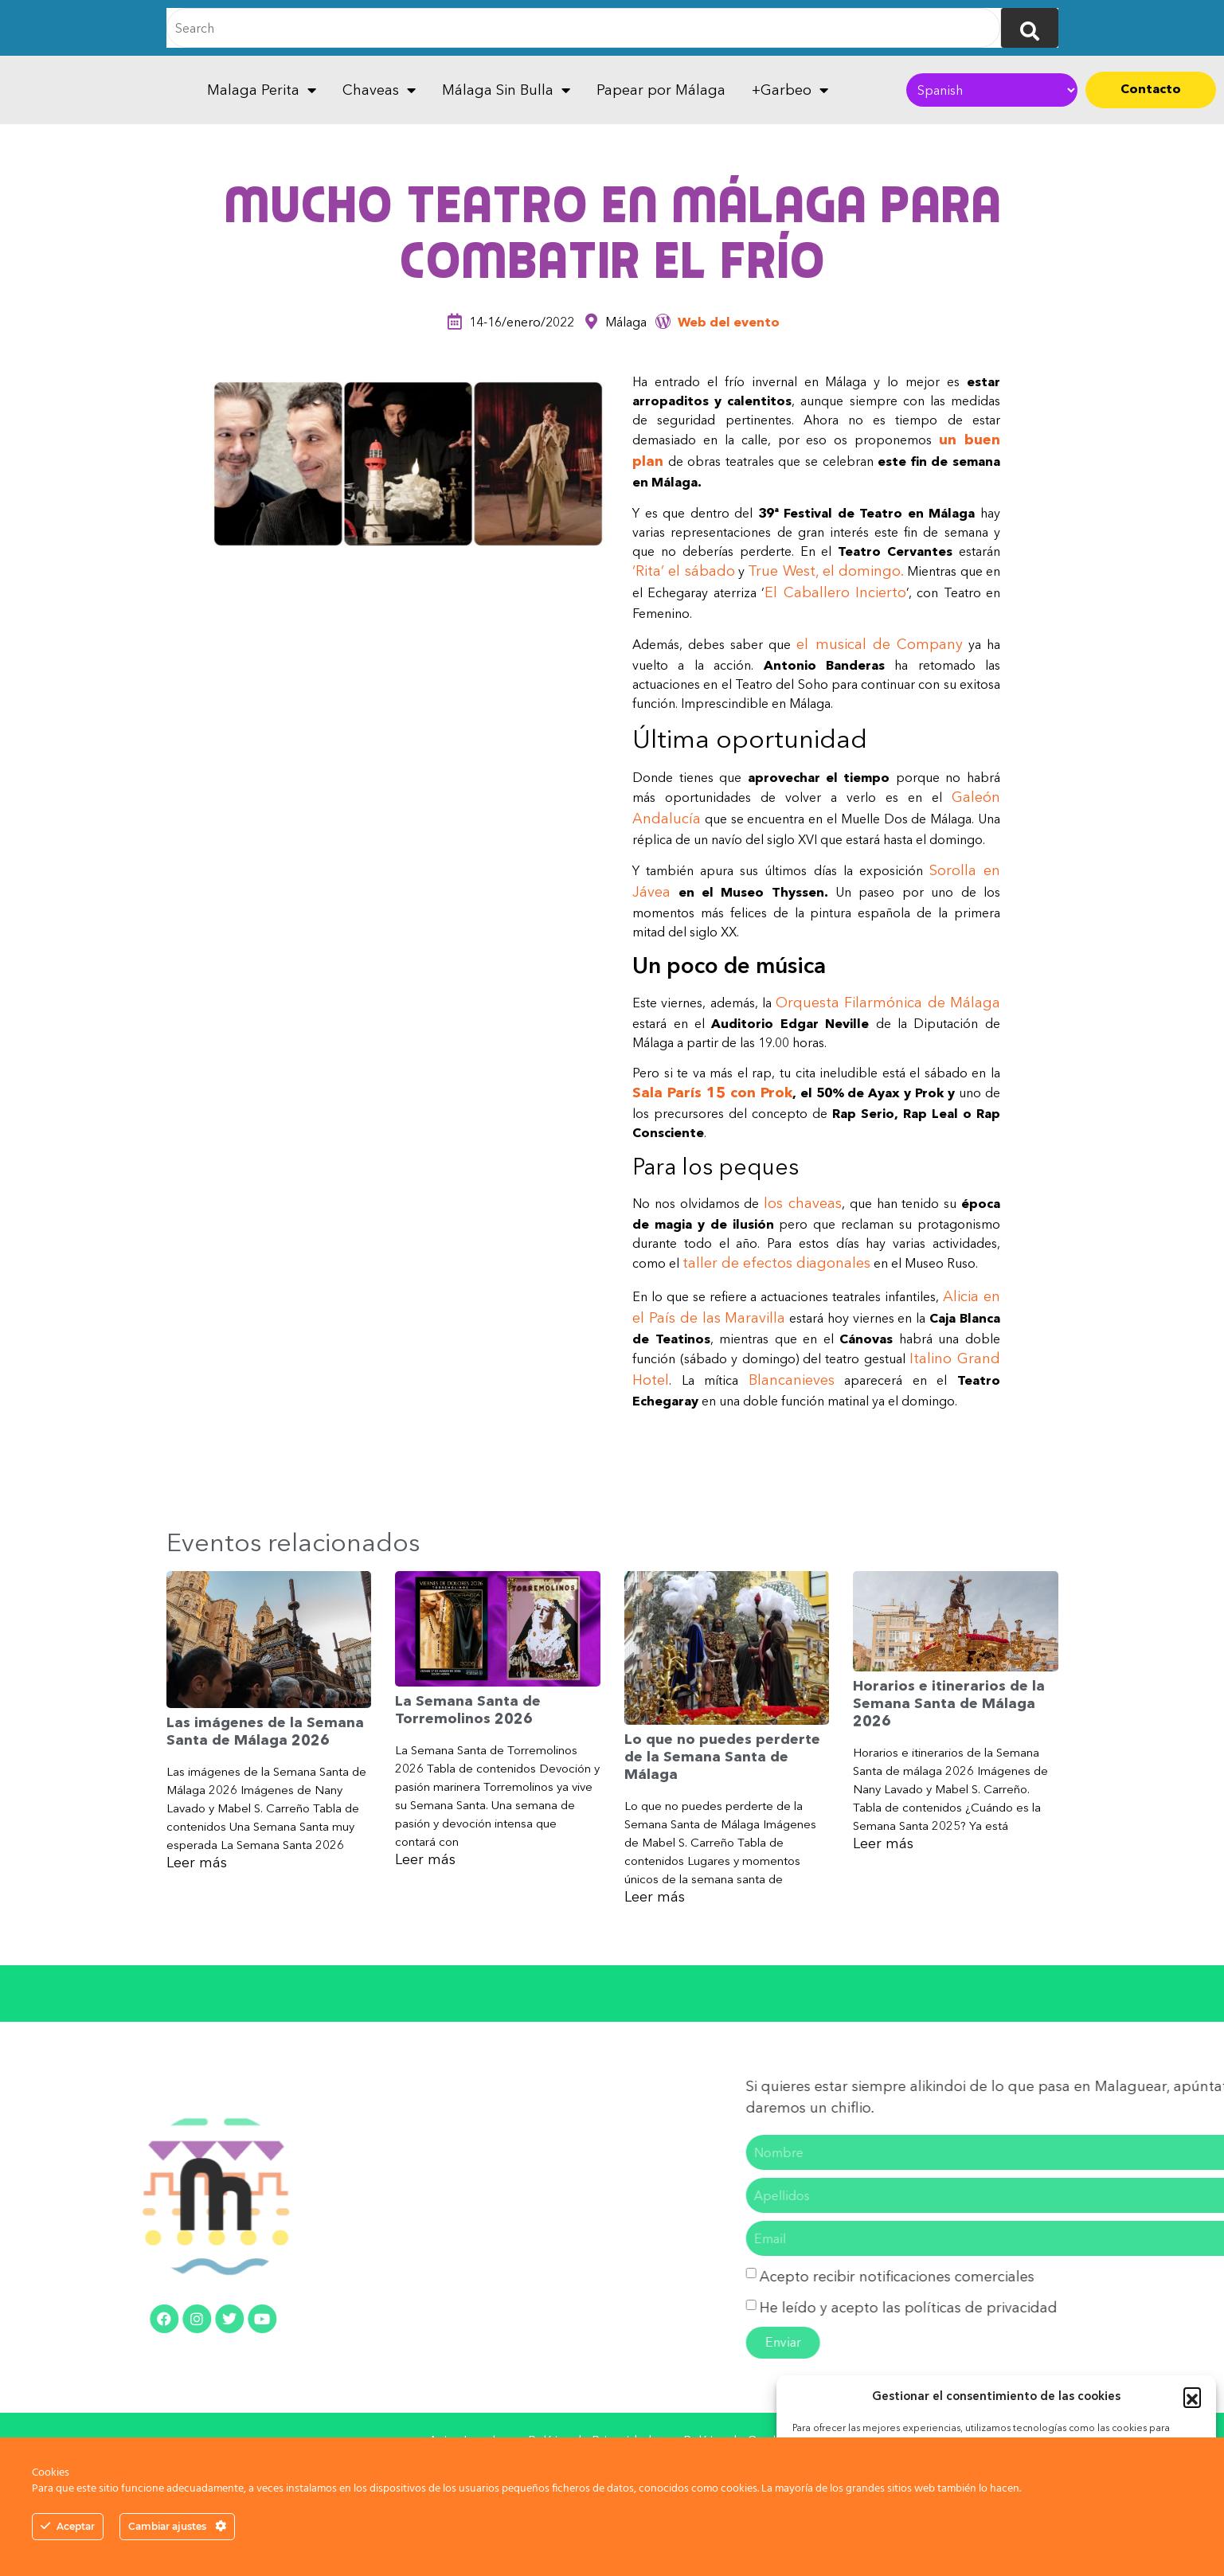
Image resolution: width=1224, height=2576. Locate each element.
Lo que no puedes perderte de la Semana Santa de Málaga (722, 1756)
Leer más (196, 1862)
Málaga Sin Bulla (506, 90)
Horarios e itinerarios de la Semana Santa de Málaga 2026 (949, 1703)
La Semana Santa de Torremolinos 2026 (468, 1709)
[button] (1192, 2396)
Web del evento (729, 322)
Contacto (1150, 88)
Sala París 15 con (696, 1092)
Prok (776, 1092)
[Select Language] (991, 90)
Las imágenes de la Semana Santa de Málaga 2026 (265, 1731)
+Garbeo (790, 90)
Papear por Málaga (660, 90)
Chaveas (379, 90)
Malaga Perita (261, 90)
